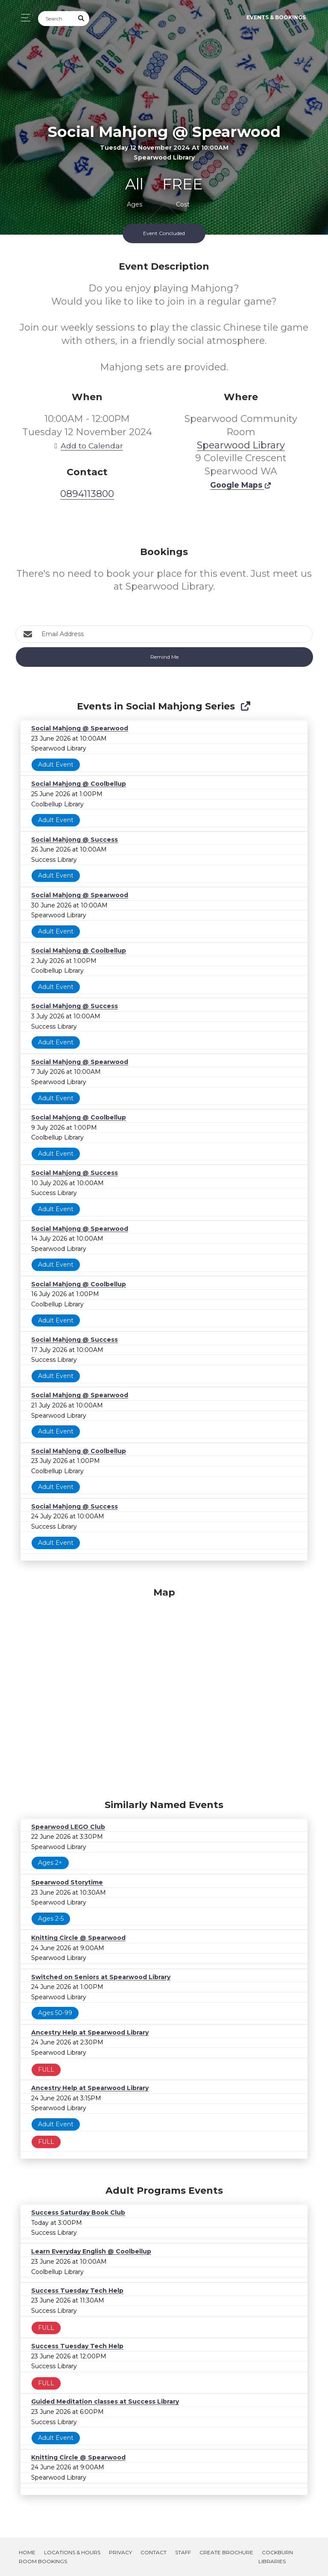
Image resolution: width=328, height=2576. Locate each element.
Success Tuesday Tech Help (77, 2290)
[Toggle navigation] (23, 17)
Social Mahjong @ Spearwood (79, 728)
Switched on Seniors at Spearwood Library (100, 1977)
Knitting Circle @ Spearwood (78, 1938)
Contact (154, 2552)
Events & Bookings (276, 17)
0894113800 (87, 494)
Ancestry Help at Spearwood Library (90, 2032)
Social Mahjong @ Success (74, 839)
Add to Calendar (87, 445)
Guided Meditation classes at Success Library (105, 2401)
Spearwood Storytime (67, 1882)
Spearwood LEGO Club (68, 1827)
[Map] (164, 1691)
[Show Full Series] (245, 706)
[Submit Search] (81, 18)
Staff (183, 2552)
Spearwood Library (241, 445)
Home (27, 2552)
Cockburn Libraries (275, 2556)
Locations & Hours (72, 2552)
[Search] (56, 18)
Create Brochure (226, 2552)
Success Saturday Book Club (78, 2212)
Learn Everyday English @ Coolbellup (91, 2251)
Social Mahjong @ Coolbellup (78, 784)
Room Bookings (43, 2561)
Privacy (120, 2552)
